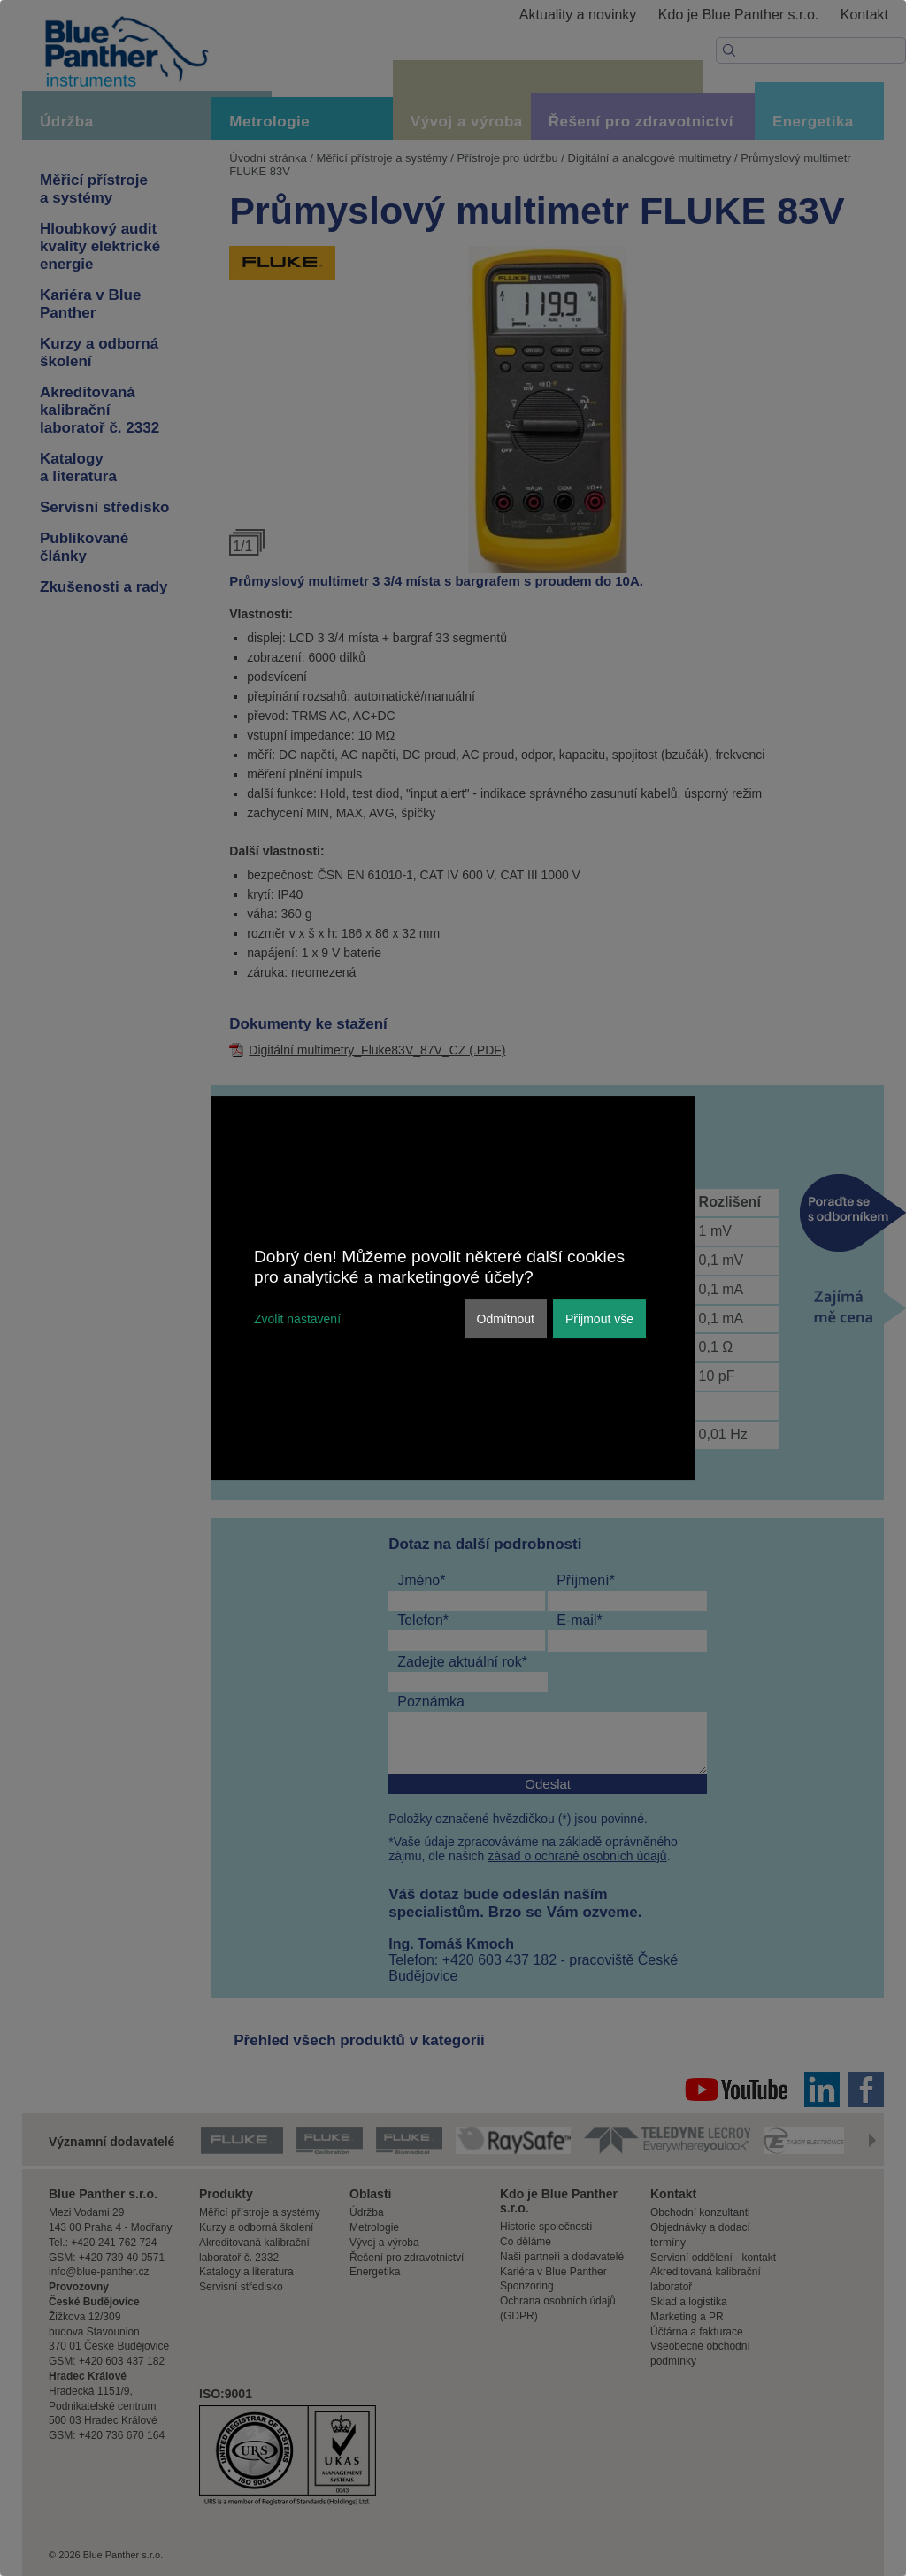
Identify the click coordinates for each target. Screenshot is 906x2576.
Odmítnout (505, 1319)
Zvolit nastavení (297, 1319)
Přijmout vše (599, 1319)
